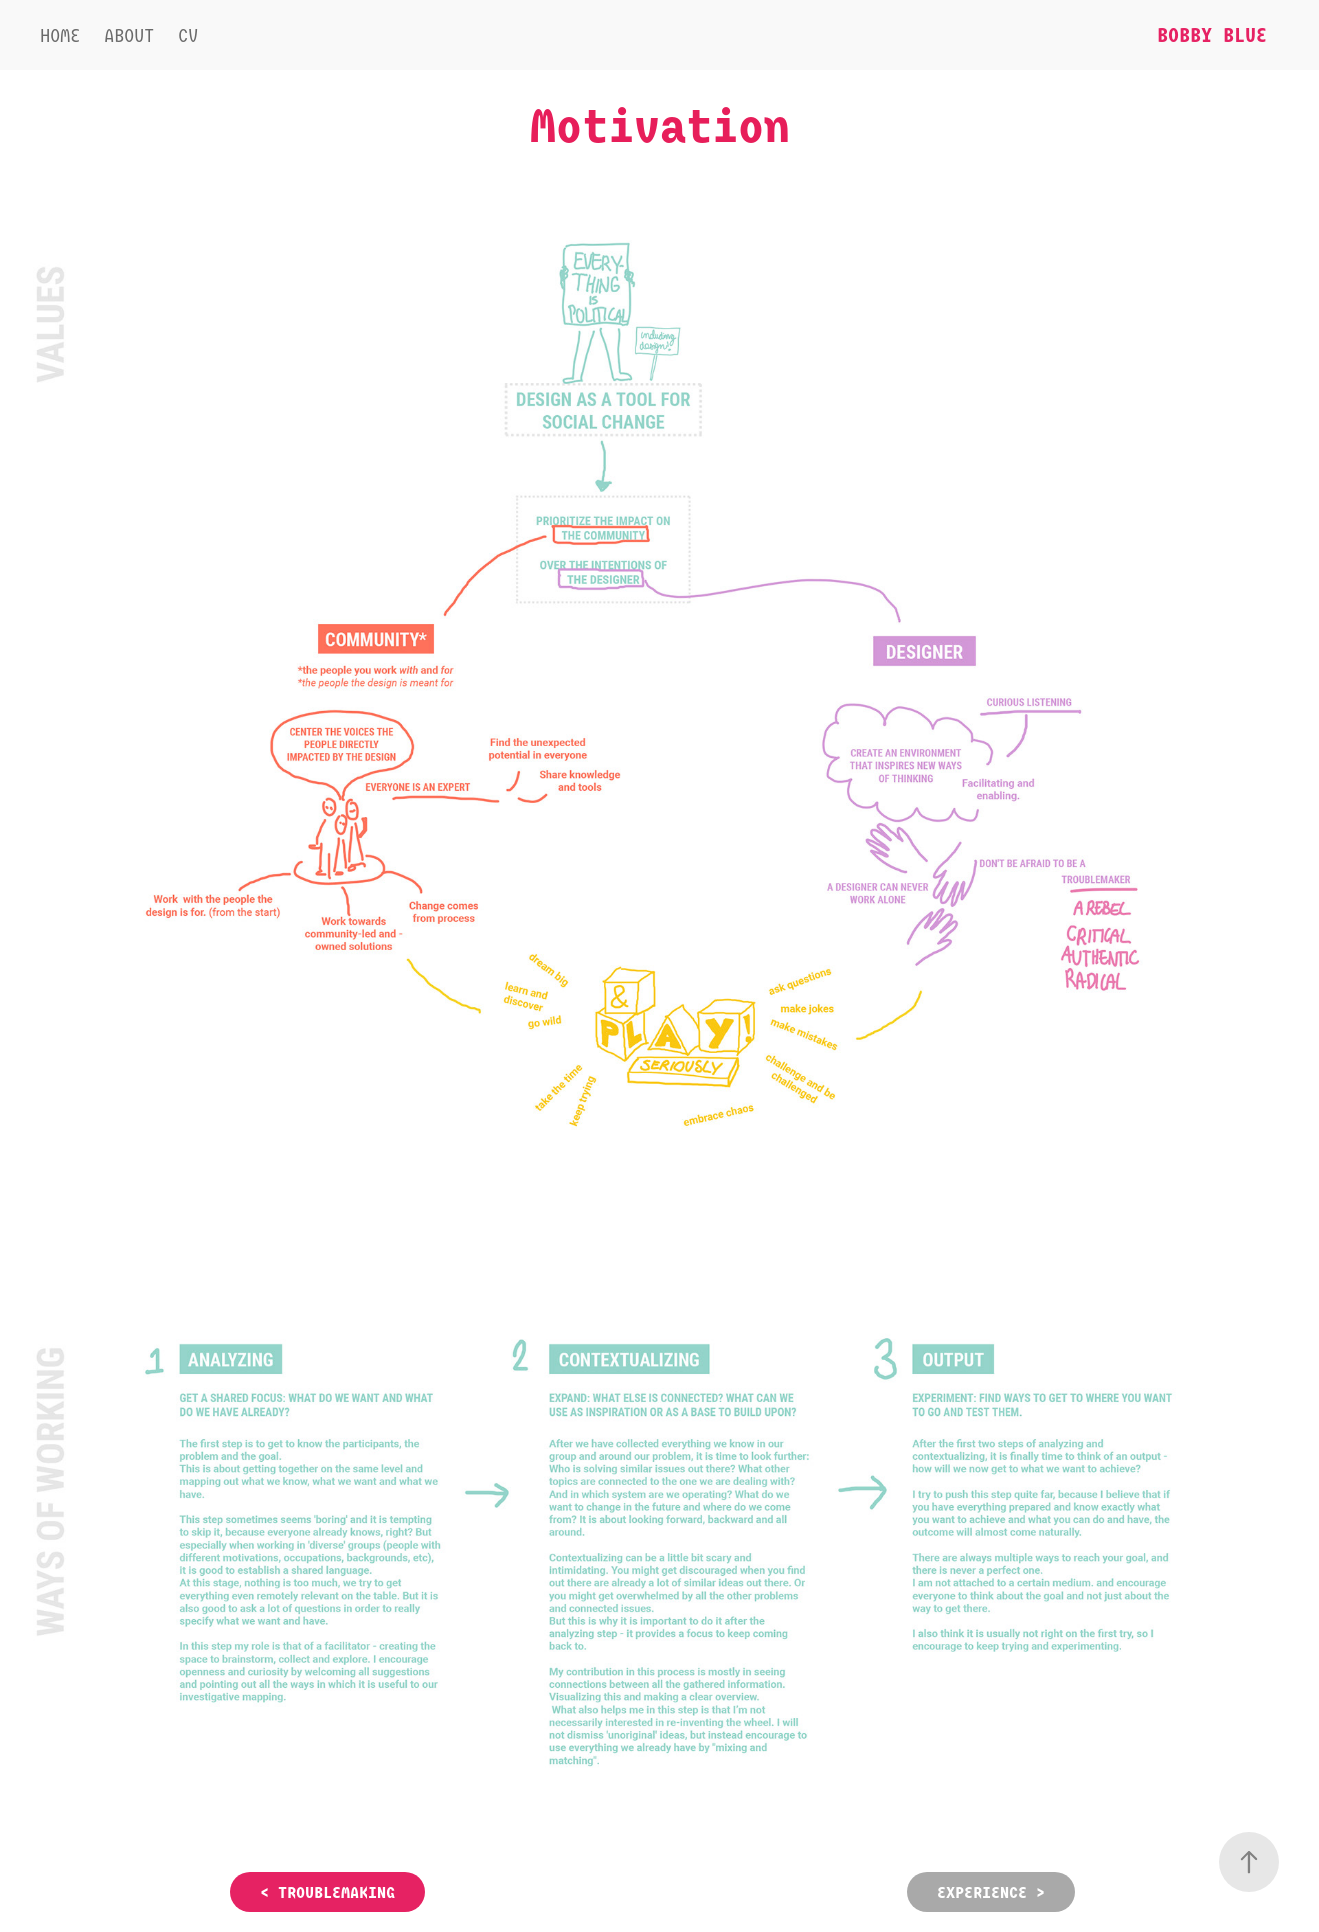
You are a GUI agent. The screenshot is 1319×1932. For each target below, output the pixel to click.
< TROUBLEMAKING (327, 1892)
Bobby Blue (1212, 34)
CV (188, 35)
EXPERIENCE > (991, 1892)
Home (60, 35)
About (129, 35)
